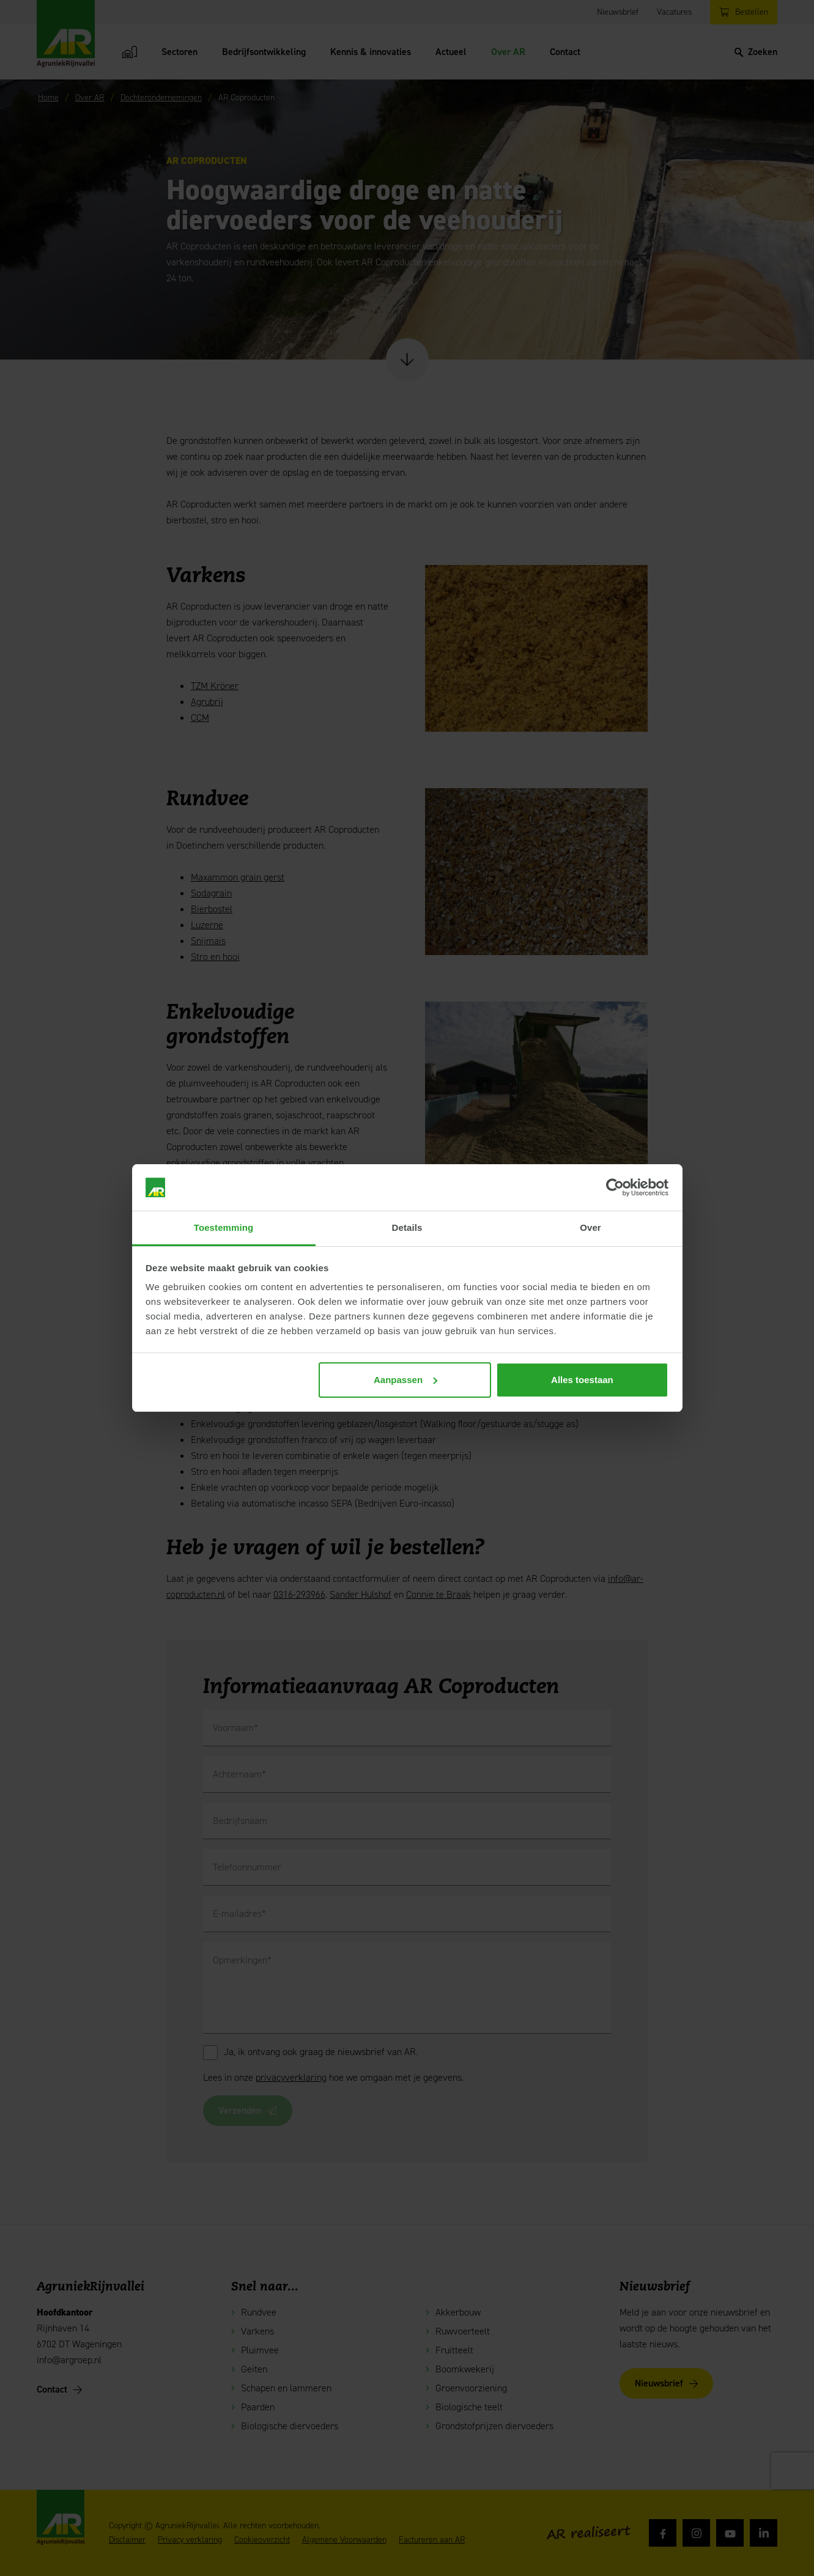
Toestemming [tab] (224, 1227)
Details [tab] (407, 1227)
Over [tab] (590, 1227)
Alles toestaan (582, 1380)
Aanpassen (405, 1380)
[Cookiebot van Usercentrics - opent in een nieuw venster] (614, 1187)
